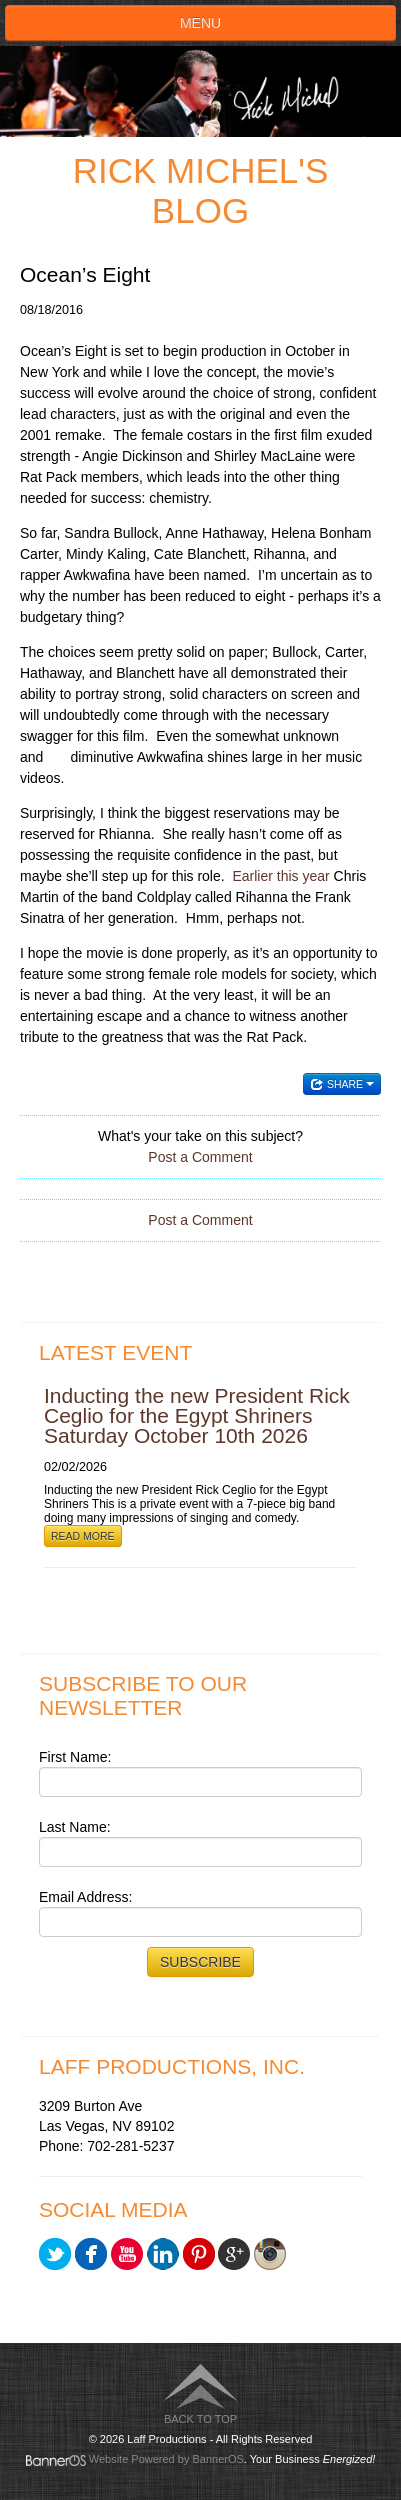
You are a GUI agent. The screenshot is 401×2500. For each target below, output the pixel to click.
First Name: (75, 1757)
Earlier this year (280, 876)
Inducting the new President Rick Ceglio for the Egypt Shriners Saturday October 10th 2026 (197, 1415)
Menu (200, 23)
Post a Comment (200, 1157)
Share (342, 1084)
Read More (83, 1536)
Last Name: (75, 1827)
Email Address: (85, 1897)
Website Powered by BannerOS (166, 2459)
